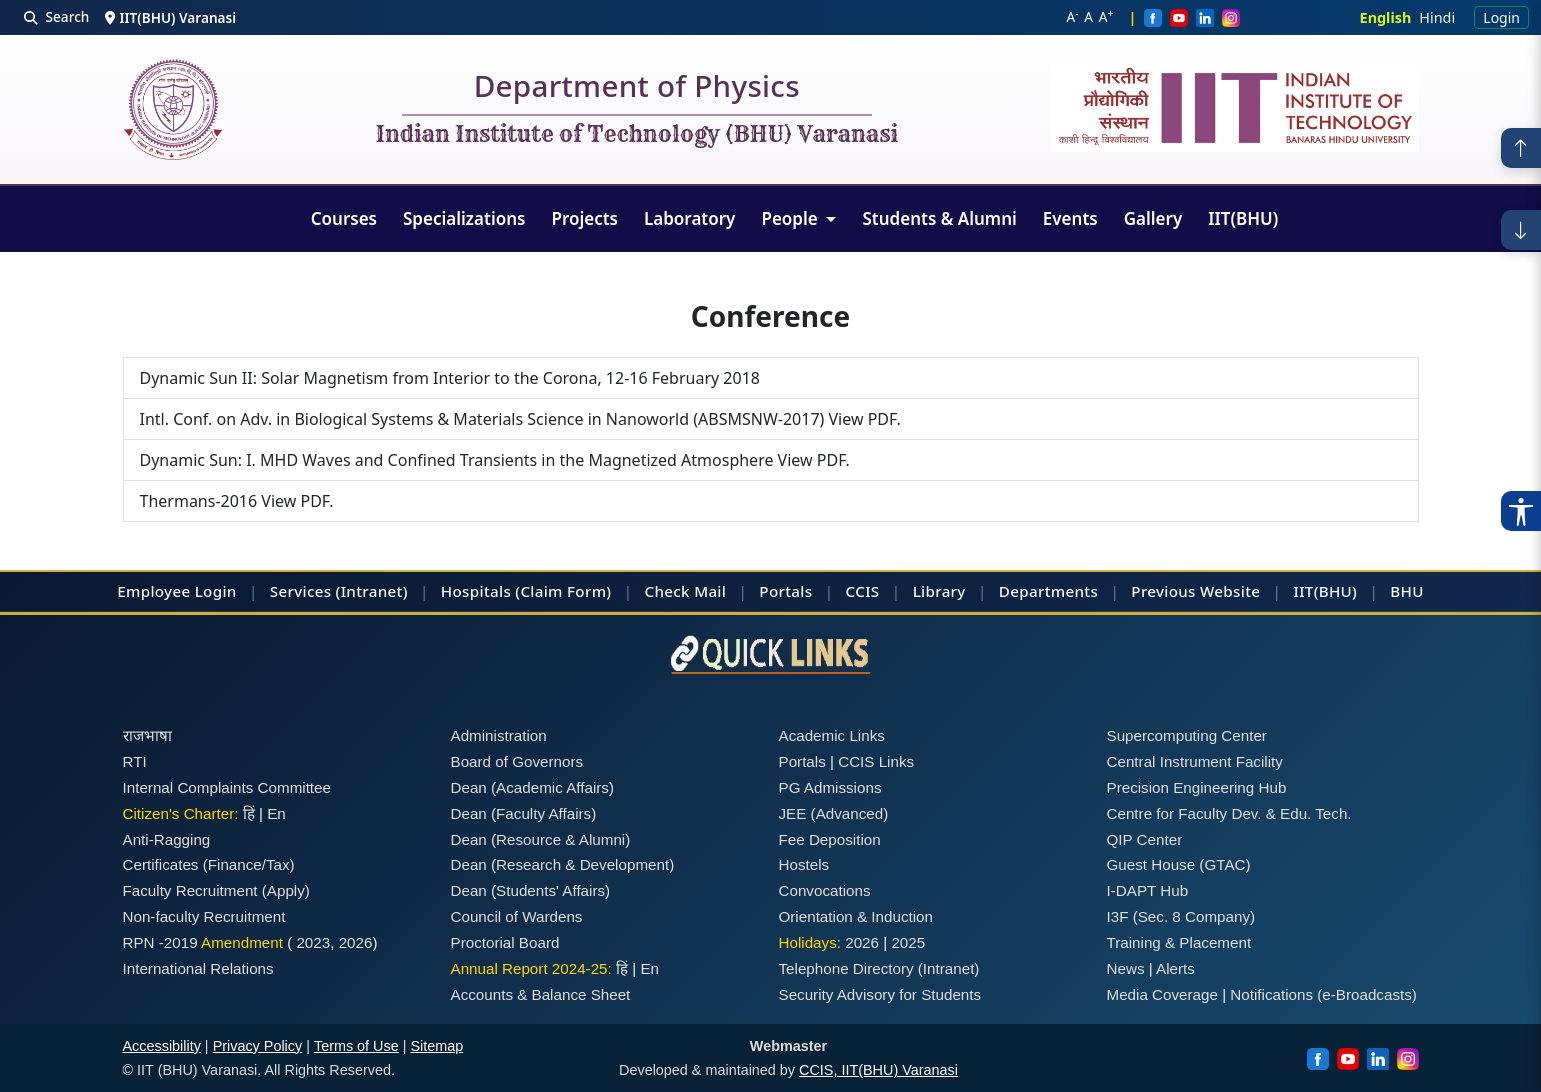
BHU (1406, 591)
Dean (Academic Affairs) (532, 787)
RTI (135, 761)
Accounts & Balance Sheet (541, 994)
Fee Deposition (830, 839)
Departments (1048, 591)
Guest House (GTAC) (1179, 864)
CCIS (863, 591)
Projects (584, 218)
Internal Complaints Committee (227, 787)
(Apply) (286, 890)
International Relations (198, 968)
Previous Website (1195, 591)
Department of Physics (637, 90)
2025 (908, 942)
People (791, 218)
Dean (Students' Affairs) (531, 890)
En (276, 813)
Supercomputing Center (1187, 735)
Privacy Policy (258, 1046)
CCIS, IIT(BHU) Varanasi (878, 1070)
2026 (356, 942)
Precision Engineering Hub (1197, 787)
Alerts (1175, 968)
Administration (499, 735)
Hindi (1437, 17)
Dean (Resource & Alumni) (541, 839)
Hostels (804, 864)
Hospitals (476, 591)
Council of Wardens (517, 916)
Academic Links (832, 735)
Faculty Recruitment (190, 890)
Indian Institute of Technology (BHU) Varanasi (637, 135)
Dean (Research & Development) (563, 864)
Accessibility (162, 1046)
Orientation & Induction (856, 916)
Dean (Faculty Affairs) (524, 813)
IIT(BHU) (1243, 218)
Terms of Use (356, 1046)
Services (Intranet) (339, 591)
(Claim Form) (563, 591)
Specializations (464, 218)
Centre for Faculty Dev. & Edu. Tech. (1229, 813)
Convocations (825, 890)
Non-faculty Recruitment (204, 916)
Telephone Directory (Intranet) (879, 968)
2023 (313, 942)
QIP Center (1145, 839)
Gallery (1153, 218)
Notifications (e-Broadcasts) (1323, 994)
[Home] (173, 109)
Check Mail (686, 591)
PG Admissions (830, 787)
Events (1070, 218)
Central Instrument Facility (1195, 761)
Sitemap (436, 1046)
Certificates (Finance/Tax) (209, 864)
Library (939, 591)
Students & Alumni (939, 218)
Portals (785, 591)
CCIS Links (876, 761)
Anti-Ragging (167, 839)
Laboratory (689, 218)
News (1126, 968)
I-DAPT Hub (1148, 890)
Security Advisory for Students (880, 994)
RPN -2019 (160, 942)
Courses (344, 218)
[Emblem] (1235, 107)
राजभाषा (147, 735)
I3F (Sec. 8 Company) (1181, 916)
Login (1501, 17)
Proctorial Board (505, 942)
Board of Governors (517, 761)
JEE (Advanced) (834, 813)
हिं (249, 813)
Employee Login (176, 591)
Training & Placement (1179, 942)
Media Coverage (1162, 994)
